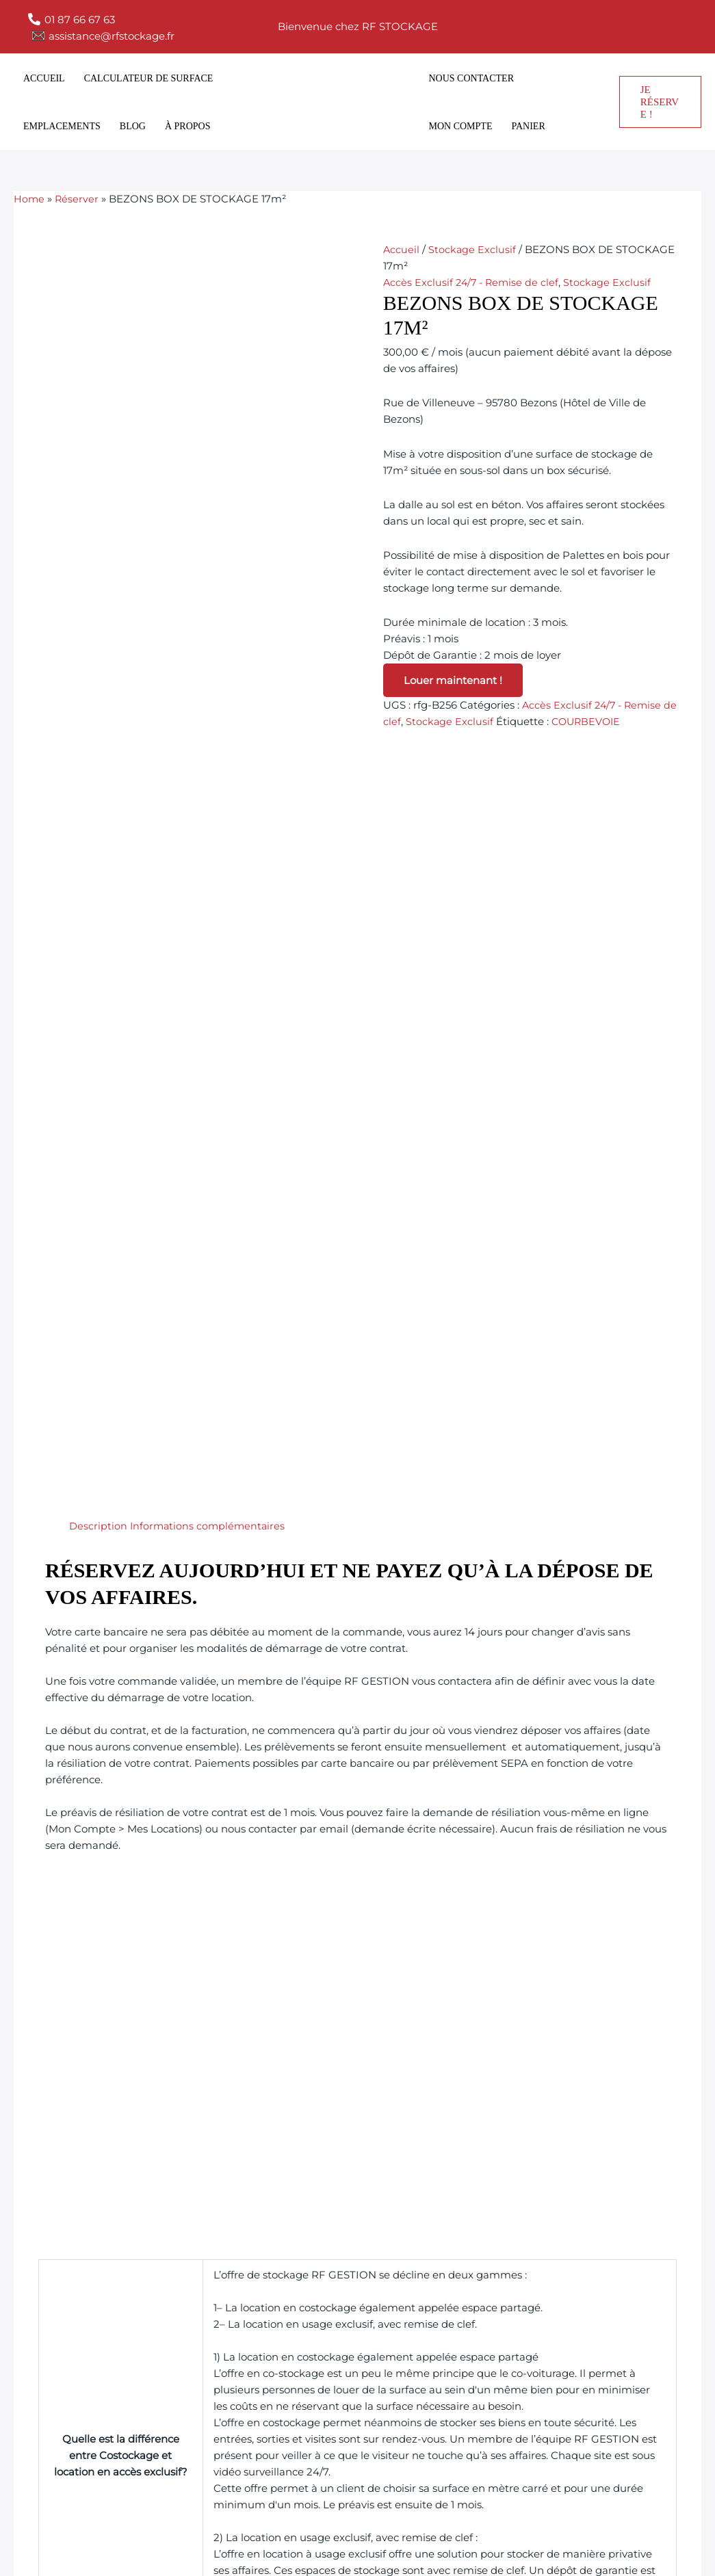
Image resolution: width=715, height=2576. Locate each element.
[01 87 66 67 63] (71, 19)
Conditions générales (396, 2453)
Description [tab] (98, 737)
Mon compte (461, 126)
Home (29, 198)
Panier (528, 126)
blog (133, 126)
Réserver (77, 198)
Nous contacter (472, 78)
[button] (660, 102)
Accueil (44, 78)
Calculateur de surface (148, 78)
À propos (188, 126)
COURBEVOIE (604, 721)
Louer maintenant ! (453, 680)
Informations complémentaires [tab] (209, 737)
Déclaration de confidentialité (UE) (430, 2433)
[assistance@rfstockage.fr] (103, 35)
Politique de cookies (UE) (406, 2371)
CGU (355, 2392)
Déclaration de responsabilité (418, 2412)
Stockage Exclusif (473, 249)
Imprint (362, 2351)
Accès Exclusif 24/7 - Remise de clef (473, 282)
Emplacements (62, 126)
